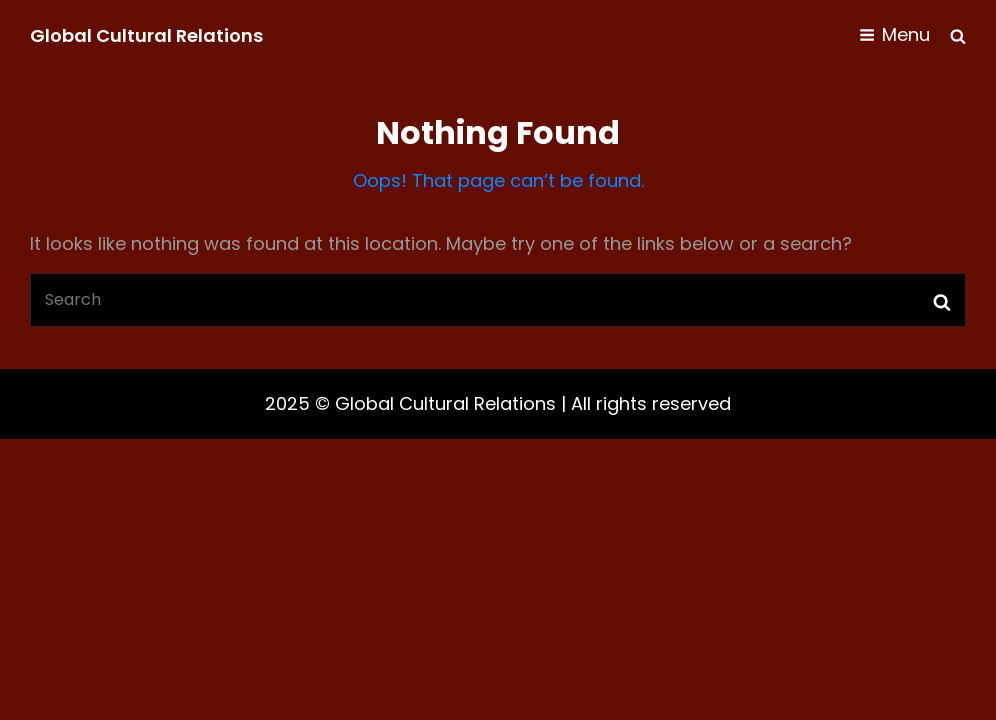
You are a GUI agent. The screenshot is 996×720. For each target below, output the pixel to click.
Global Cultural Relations (146, 35)
